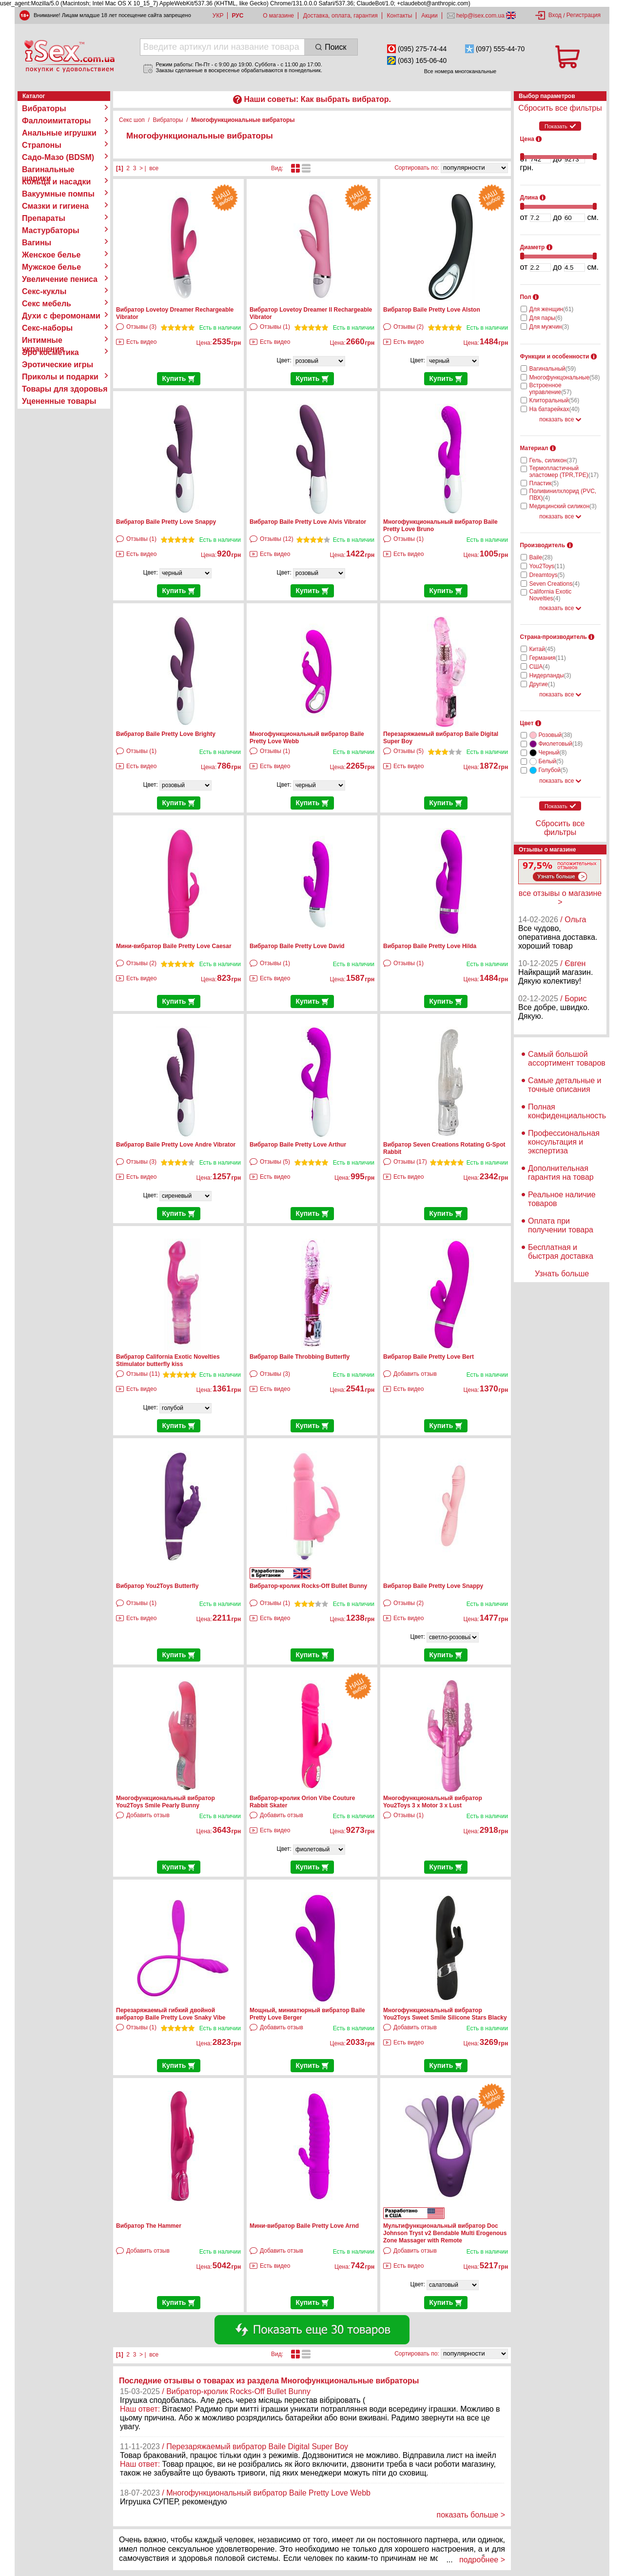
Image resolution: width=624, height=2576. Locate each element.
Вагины (36, 242)
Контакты (399, 15)
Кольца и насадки (56, 182)
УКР (218, 15)
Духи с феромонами (61, 316)
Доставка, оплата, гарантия (340, 15)
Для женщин (551, 309)
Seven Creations (554, 583)
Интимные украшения (43, 340)
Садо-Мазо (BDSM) (58, 157)
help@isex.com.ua (481, 15)
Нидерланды (550, 675)
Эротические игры (57, 364)
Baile (541, 557)
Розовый (555, 735)
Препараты (43, 218)
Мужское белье (51, 267)
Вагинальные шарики (48, 169)
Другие (542, 684)
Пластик (544, 483)
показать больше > (470, 2515)
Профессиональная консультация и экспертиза (564, 1142)
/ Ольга (573, 919)
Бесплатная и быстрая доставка (560, 1251)
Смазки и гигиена (55, 206)
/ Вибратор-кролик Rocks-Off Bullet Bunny (236, 2391)
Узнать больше (562, 1273)
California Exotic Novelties (550, 595)
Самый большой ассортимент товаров (566, 1058)
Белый (551, 761)
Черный (553, 752)
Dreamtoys (547, 575)
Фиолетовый (561, 743)
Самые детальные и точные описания (565, 1084)
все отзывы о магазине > (560, 897)
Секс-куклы (44, 291)
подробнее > (482, 2560)
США (539, 666)
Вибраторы (44, 108)
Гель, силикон (553, 460)
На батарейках (554, 409)
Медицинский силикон (563, 506)
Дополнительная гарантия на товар (561, 1172)
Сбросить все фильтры (560, 108)
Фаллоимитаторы (56, 121)
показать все (560, 419)
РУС (237, 15)
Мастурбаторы (50, 230)
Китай (542, 649)
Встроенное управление (550, 389)
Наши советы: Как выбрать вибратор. (317, 99)
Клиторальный (554, 400)
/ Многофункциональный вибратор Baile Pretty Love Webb (266, 2493)
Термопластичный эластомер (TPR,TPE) (564, 471)
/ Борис (573, 998)
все (153, 168)
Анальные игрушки (59, 133)
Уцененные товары (59, 401)
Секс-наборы (47, 328)
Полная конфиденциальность (567, 1111)
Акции (429, 15)
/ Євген (572, 963)
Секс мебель (46, 303)
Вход (555, 15)
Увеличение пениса (60, 279)
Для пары (546, 318)
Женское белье (51, 255)
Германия (547, 657)
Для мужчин (549, 326)
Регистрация (583, 15)
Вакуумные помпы (58, 194)
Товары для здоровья (64, 389)
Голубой (553, 770)
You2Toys (547, 566)
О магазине (278, 15)
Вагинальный (552, 368)
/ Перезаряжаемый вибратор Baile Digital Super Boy (255, 2446)
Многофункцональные (564, 377)
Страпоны (41, 145)
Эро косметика (50, 352)
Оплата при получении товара (560, 1225)
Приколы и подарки (60, 377)
